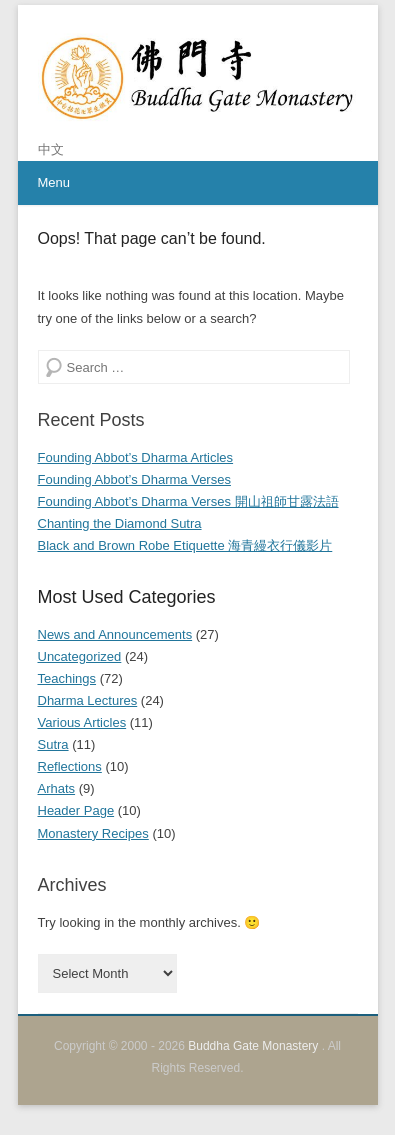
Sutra (53, 744)
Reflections (70, 766)
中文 (51, 149)
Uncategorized (80, 656)
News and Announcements (115, 634)
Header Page (76, 810)
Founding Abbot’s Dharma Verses (134, 479)
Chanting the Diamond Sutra (120, 523)
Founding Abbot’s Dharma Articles (136, 457)
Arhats (57, 788)
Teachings (67, 678)
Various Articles (82, 722)
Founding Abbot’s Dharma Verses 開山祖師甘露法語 (188, 501)
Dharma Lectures (88, 700)
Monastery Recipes (93, 833)
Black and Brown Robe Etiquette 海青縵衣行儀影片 (185, 545)
